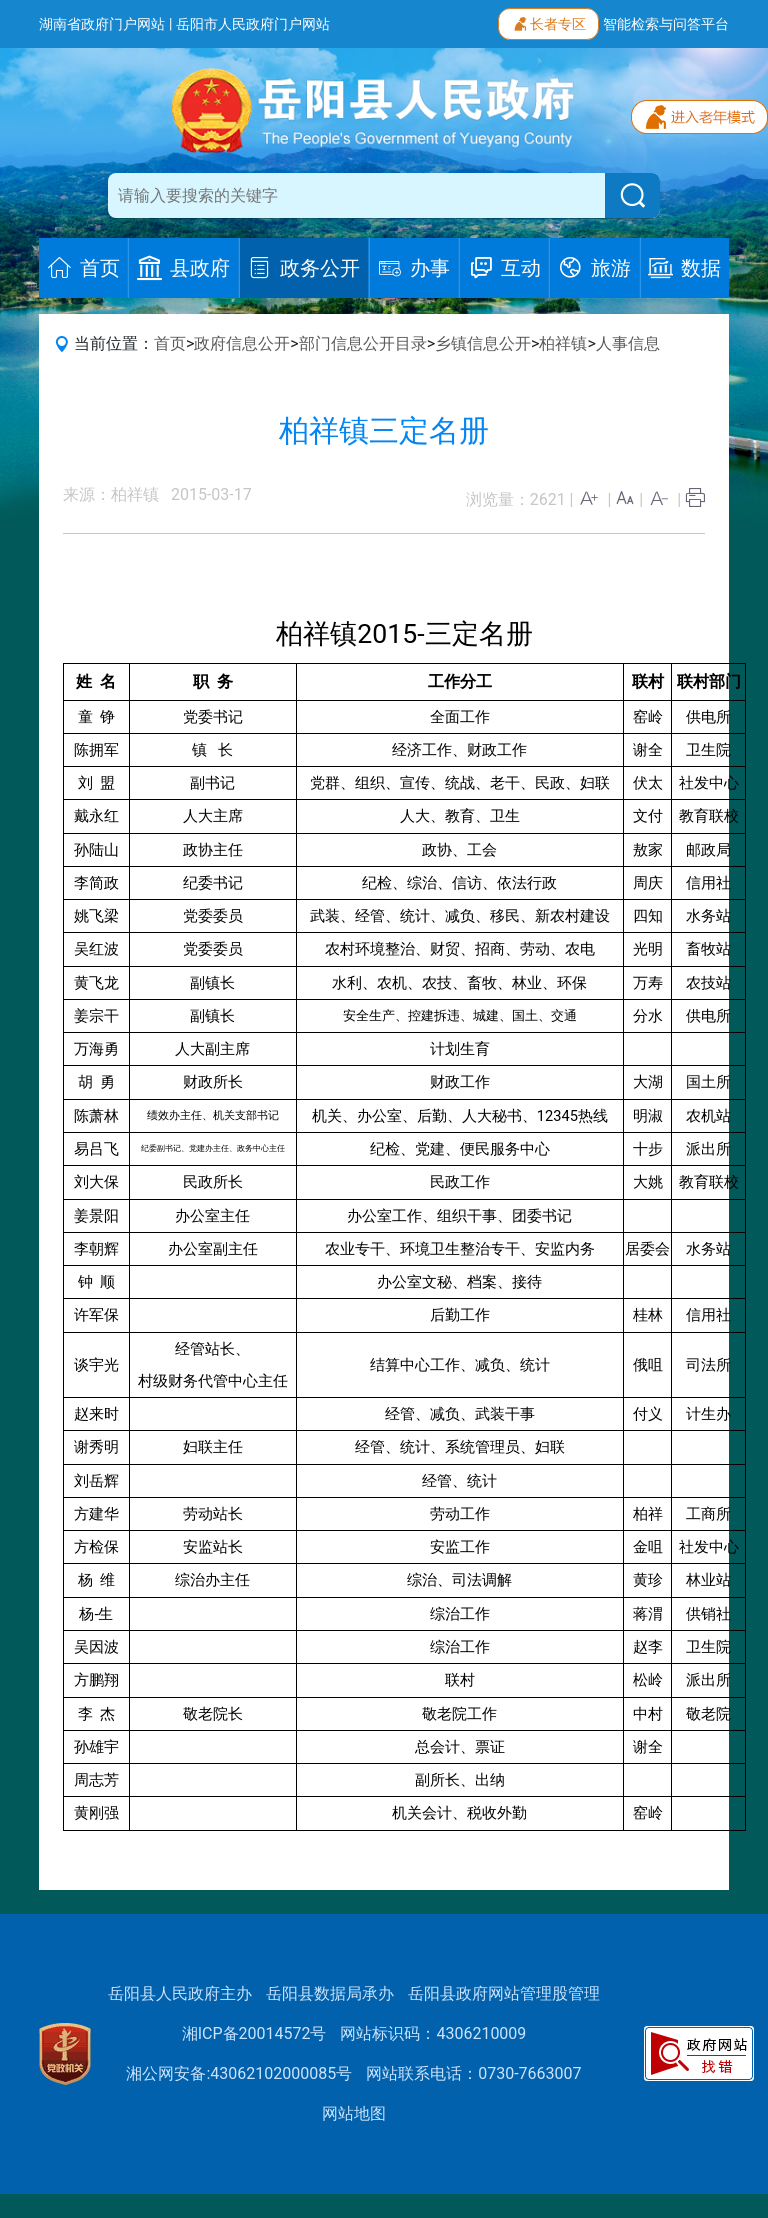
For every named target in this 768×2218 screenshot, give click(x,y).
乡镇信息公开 (483, 343)
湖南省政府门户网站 (102, 24)
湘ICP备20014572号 (254, 2033)
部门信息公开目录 (363, 343)
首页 (170, 343)
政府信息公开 (242, 343)
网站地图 (354, 2113)
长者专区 (548, 22)
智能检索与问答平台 (666, 24)
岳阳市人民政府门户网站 (253, 24)
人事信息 (628, 343)
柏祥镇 (563, 343)
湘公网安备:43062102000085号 (239, 2073)
